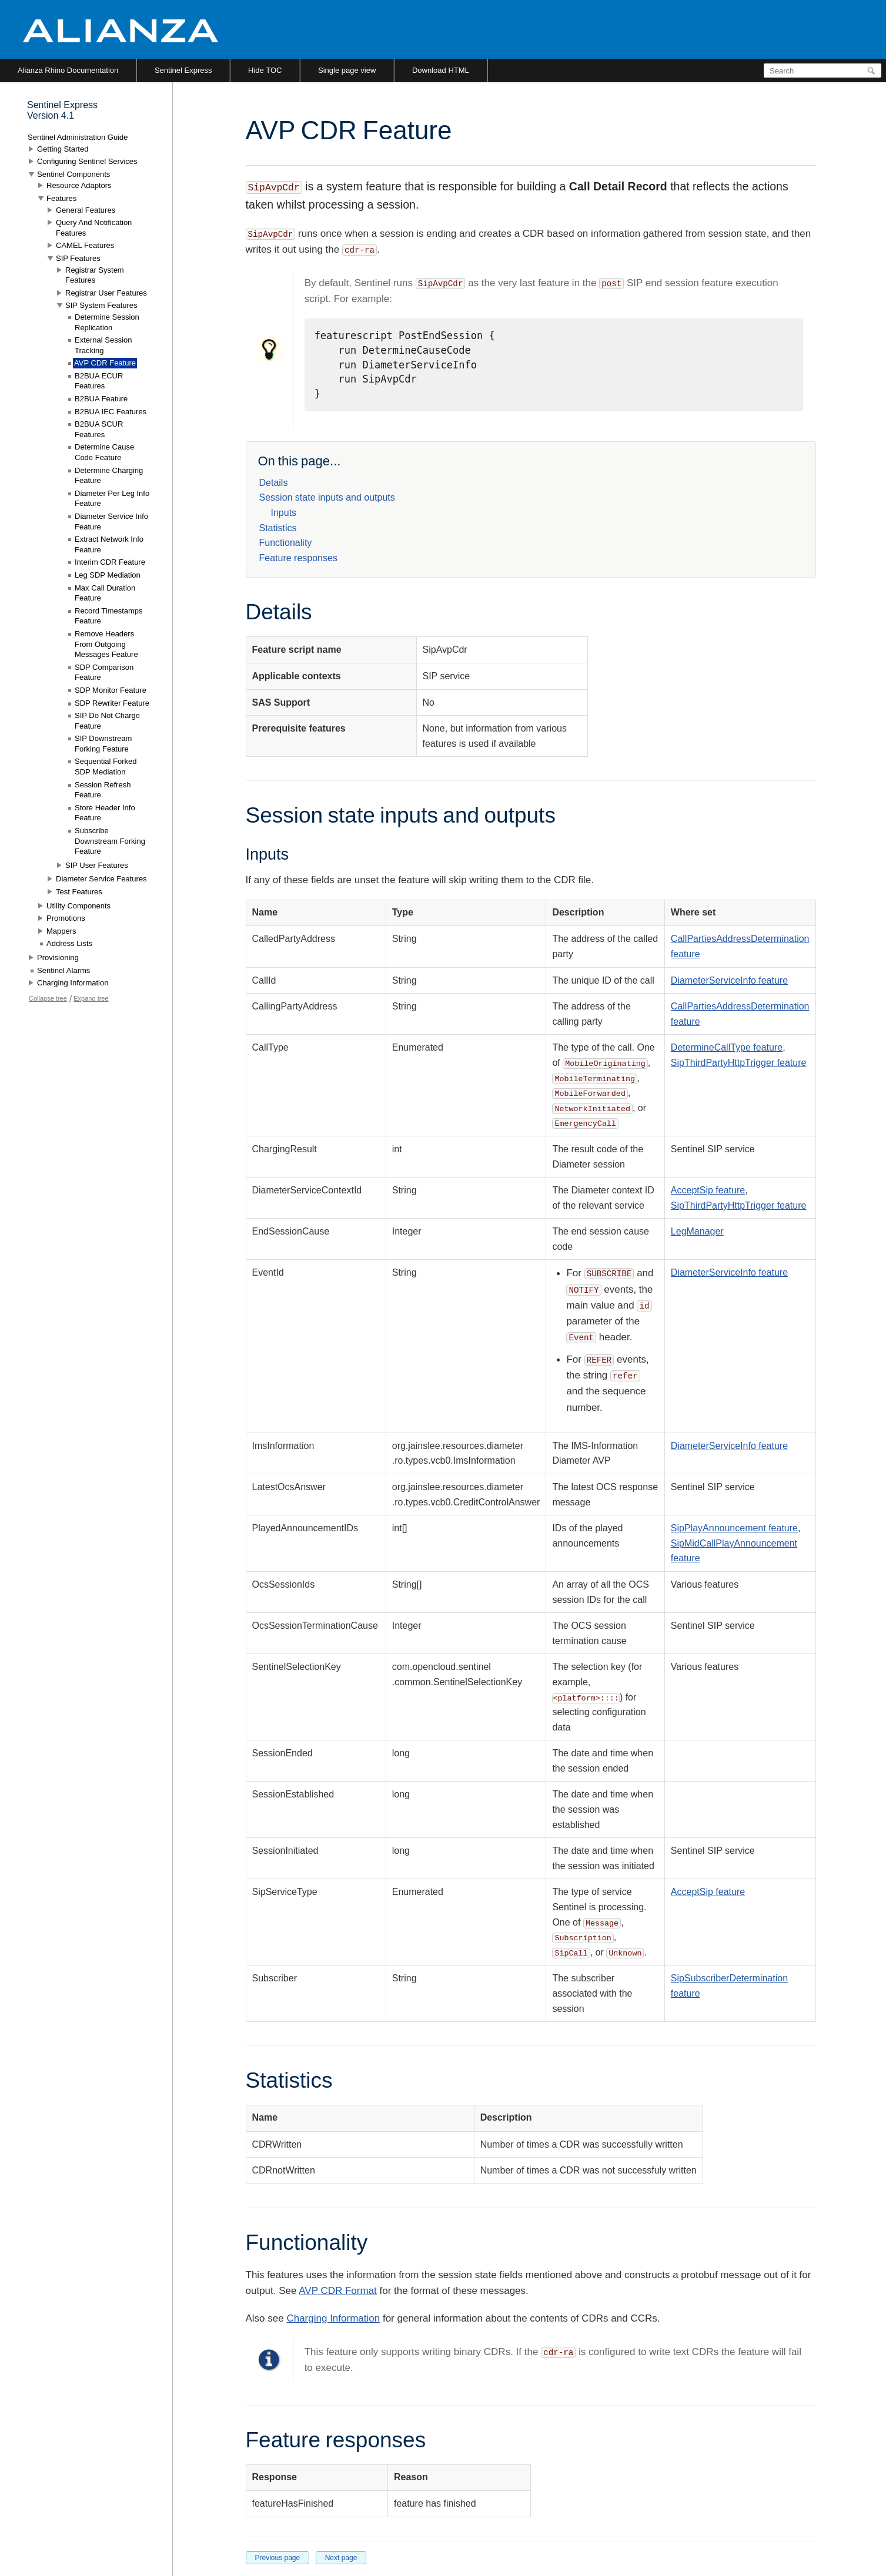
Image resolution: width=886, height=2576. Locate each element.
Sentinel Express (183, 70)
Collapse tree (48, 998)
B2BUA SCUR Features (99, 429)
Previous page (277, 2558)
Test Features (79, 891)
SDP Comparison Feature (104, 672)
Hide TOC (265, 70)
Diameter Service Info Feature (111, 521)
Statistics (278, 528)
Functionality (285, 543)
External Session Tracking (103, 345)
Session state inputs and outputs (327, 497)
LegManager (697, 1231)
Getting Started (62, 149)
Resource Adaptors (79, 185)
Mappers (61, 931)
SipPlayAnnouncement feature (734, 1528)
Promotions (65, 918)
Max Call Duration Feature (105, 593)
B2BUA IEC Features (110, 411)
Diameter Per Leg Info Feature (112, 498)
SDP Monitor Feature (110, 690)
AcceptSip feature (708, 1190)
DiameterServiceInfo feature (729, 980)
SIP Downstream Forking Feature (103, 743)
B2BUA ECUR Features (99, 381)
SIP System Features (101, 305)
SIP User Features (96, 865)
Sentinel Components (73, 174)
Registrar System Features (94, 275)
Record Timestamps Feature (109, 616)
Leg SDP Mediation (108, 575)
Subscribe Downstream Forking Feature (110, 841)
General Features (85, 210)
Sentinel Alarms (63, 970)
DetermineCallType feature (727, 1047)
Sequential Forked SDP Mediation (106, 766)
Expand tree (90, 998)
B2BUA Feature (101, 398)
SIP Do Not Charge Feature (107, 720)
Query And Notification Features (94, 227)
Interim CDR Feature (110, 562)
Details (273, 483)
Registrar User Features (106, 293)
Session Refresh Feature (103, 790)
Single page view (347, 70)
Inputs (284, 513)
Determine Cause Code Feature (104, 452)
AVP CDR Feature (105, 362)
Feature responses (298, 558)
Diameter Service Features (101, 878)
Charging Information (333, 2318)
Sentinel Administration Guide (78, 137)
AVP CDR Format (338, 2290)
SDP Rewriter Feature (112, 703)
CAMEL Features (85, 245)
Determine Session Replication (107, 322)
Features (61, 198)
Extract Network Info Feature (109, 544)
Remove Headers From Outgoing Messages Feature (106, 644)
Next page (341, 2558)
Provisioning (58, 957)
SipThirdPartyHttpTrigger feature (739, 1063)
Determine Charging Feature (109, 475)
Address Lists (69, 943)
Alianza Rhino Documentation (68, 70)
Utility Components (78, 905)
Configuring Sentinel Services (87, 161)
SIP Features (78, 258)
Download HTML (440, 70)
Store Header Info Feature (105, 813)
